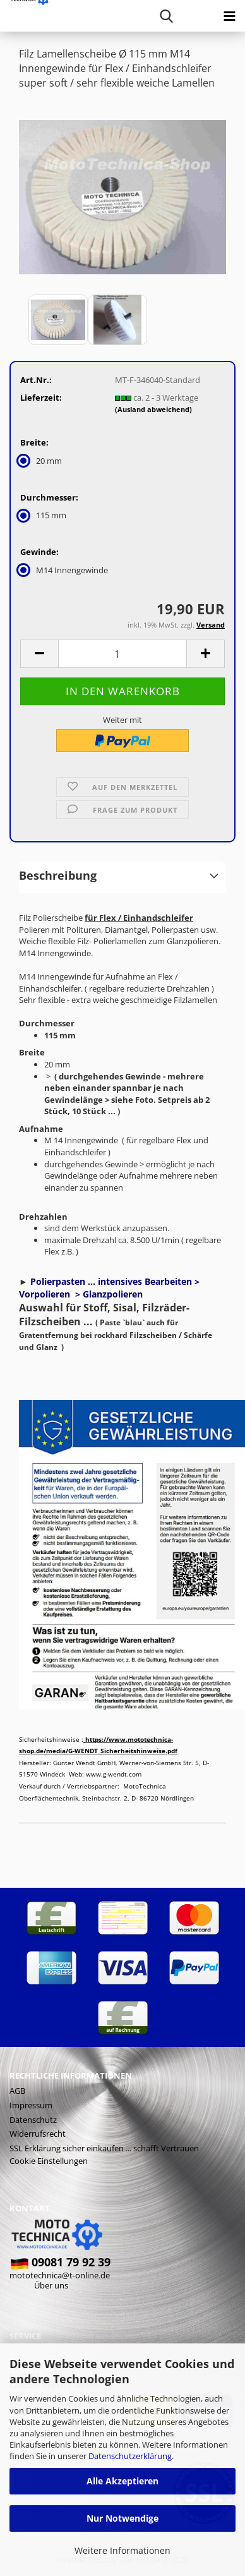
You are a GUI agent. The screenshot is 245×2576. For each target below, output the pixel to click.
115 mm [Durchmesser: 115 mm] (43, 515)
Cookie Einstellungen (48, 2160)
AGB (17, 2090)
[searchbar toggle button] (166, 16)
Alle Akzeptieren (122, 2481)
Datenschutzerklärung (130, 2456)
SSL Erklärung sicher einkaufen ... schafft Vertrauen (104, 2148)
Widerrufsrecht (37, 2133)
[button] (39, 654)
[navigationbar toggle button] (229, 16)
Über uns (51, 2285)
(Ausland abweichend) (153, 409)
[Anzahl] (122, 654)
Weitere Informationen (122, 2550)
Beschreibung (58, 875)
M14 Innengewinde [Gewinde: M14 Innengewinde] (64, 570)
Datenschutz (33, 2119)
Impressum (30, 2105)
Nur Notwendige (122, 2518)
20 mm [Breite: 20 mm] (41, 460)
